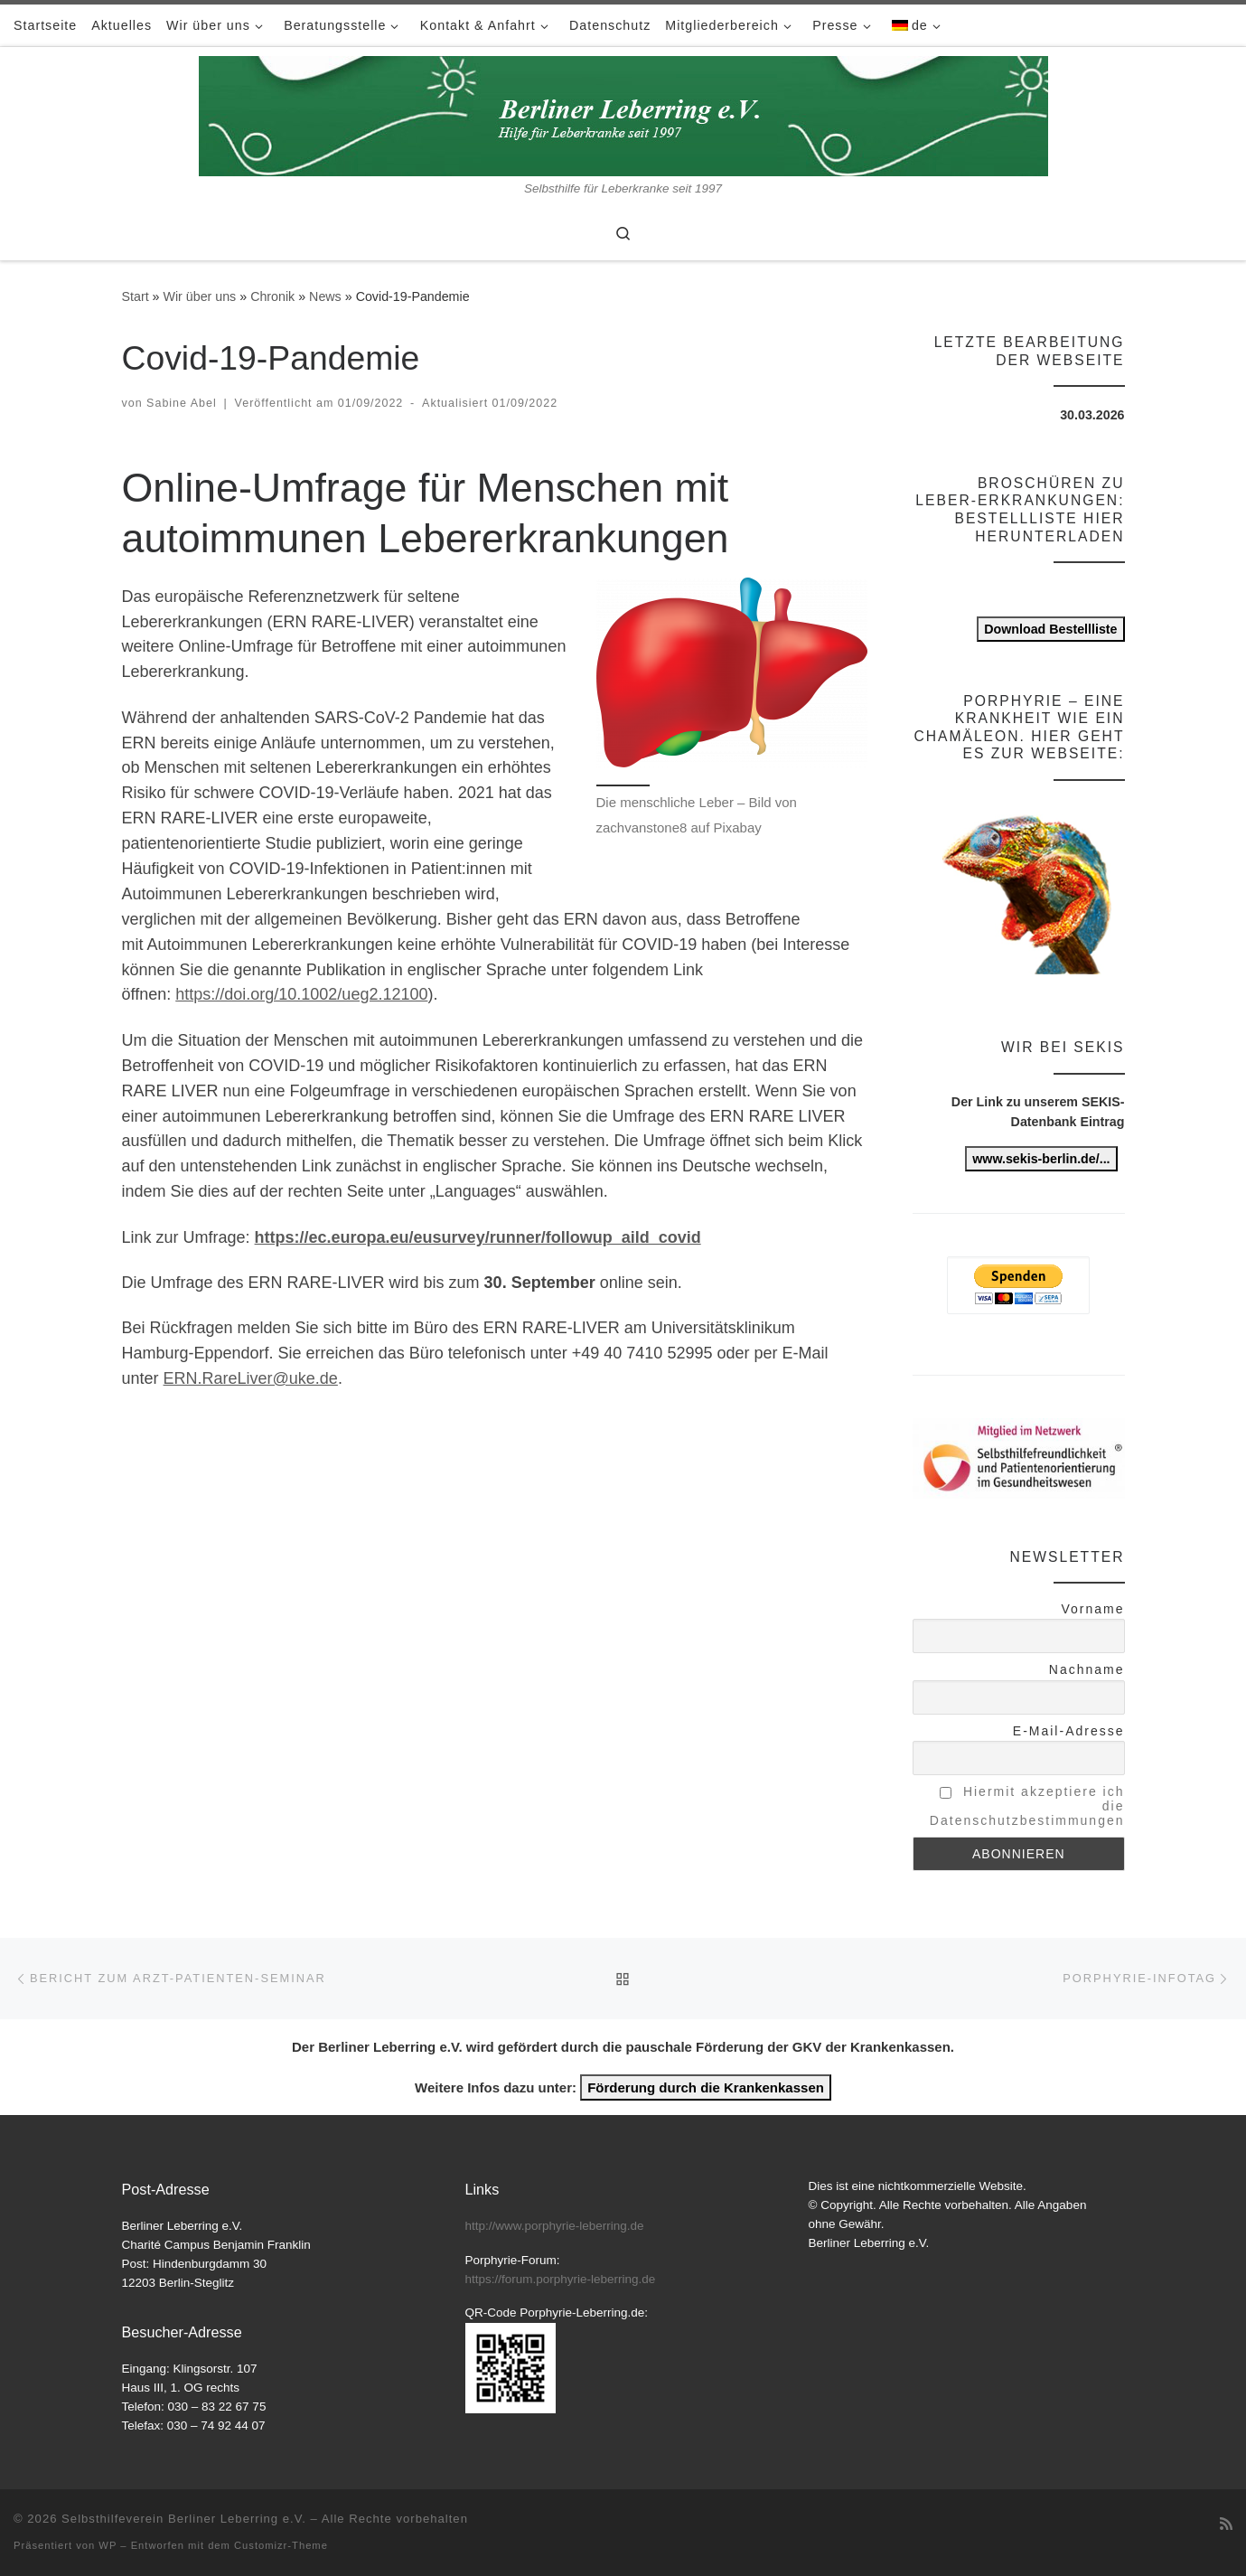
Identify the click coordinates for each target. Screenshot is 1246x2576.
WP (107, 2545)
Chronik (272, 296)
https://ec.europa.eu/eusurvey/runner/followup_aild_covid (478, 1237)
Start (135, 296)
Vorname (1092, 1609)
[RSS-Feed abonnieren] (1226, 2524)
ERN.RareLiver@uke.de (251, 1378)
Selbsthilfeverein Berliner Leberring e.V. (183, 2518)
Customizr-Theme (281, 2545)
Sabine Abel (181, 403)
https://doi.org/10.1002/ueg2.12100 (301, 994)
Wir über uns (199, 296)
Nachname (1087, 1669)
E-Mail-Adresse (1069, 1731)
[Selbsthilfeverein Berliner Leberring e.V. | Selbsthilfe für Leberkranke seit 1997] (623, 114)
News (325, 296)
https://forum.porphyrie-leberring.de (560, 2279)
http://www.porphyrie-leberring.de (554, 2226)
